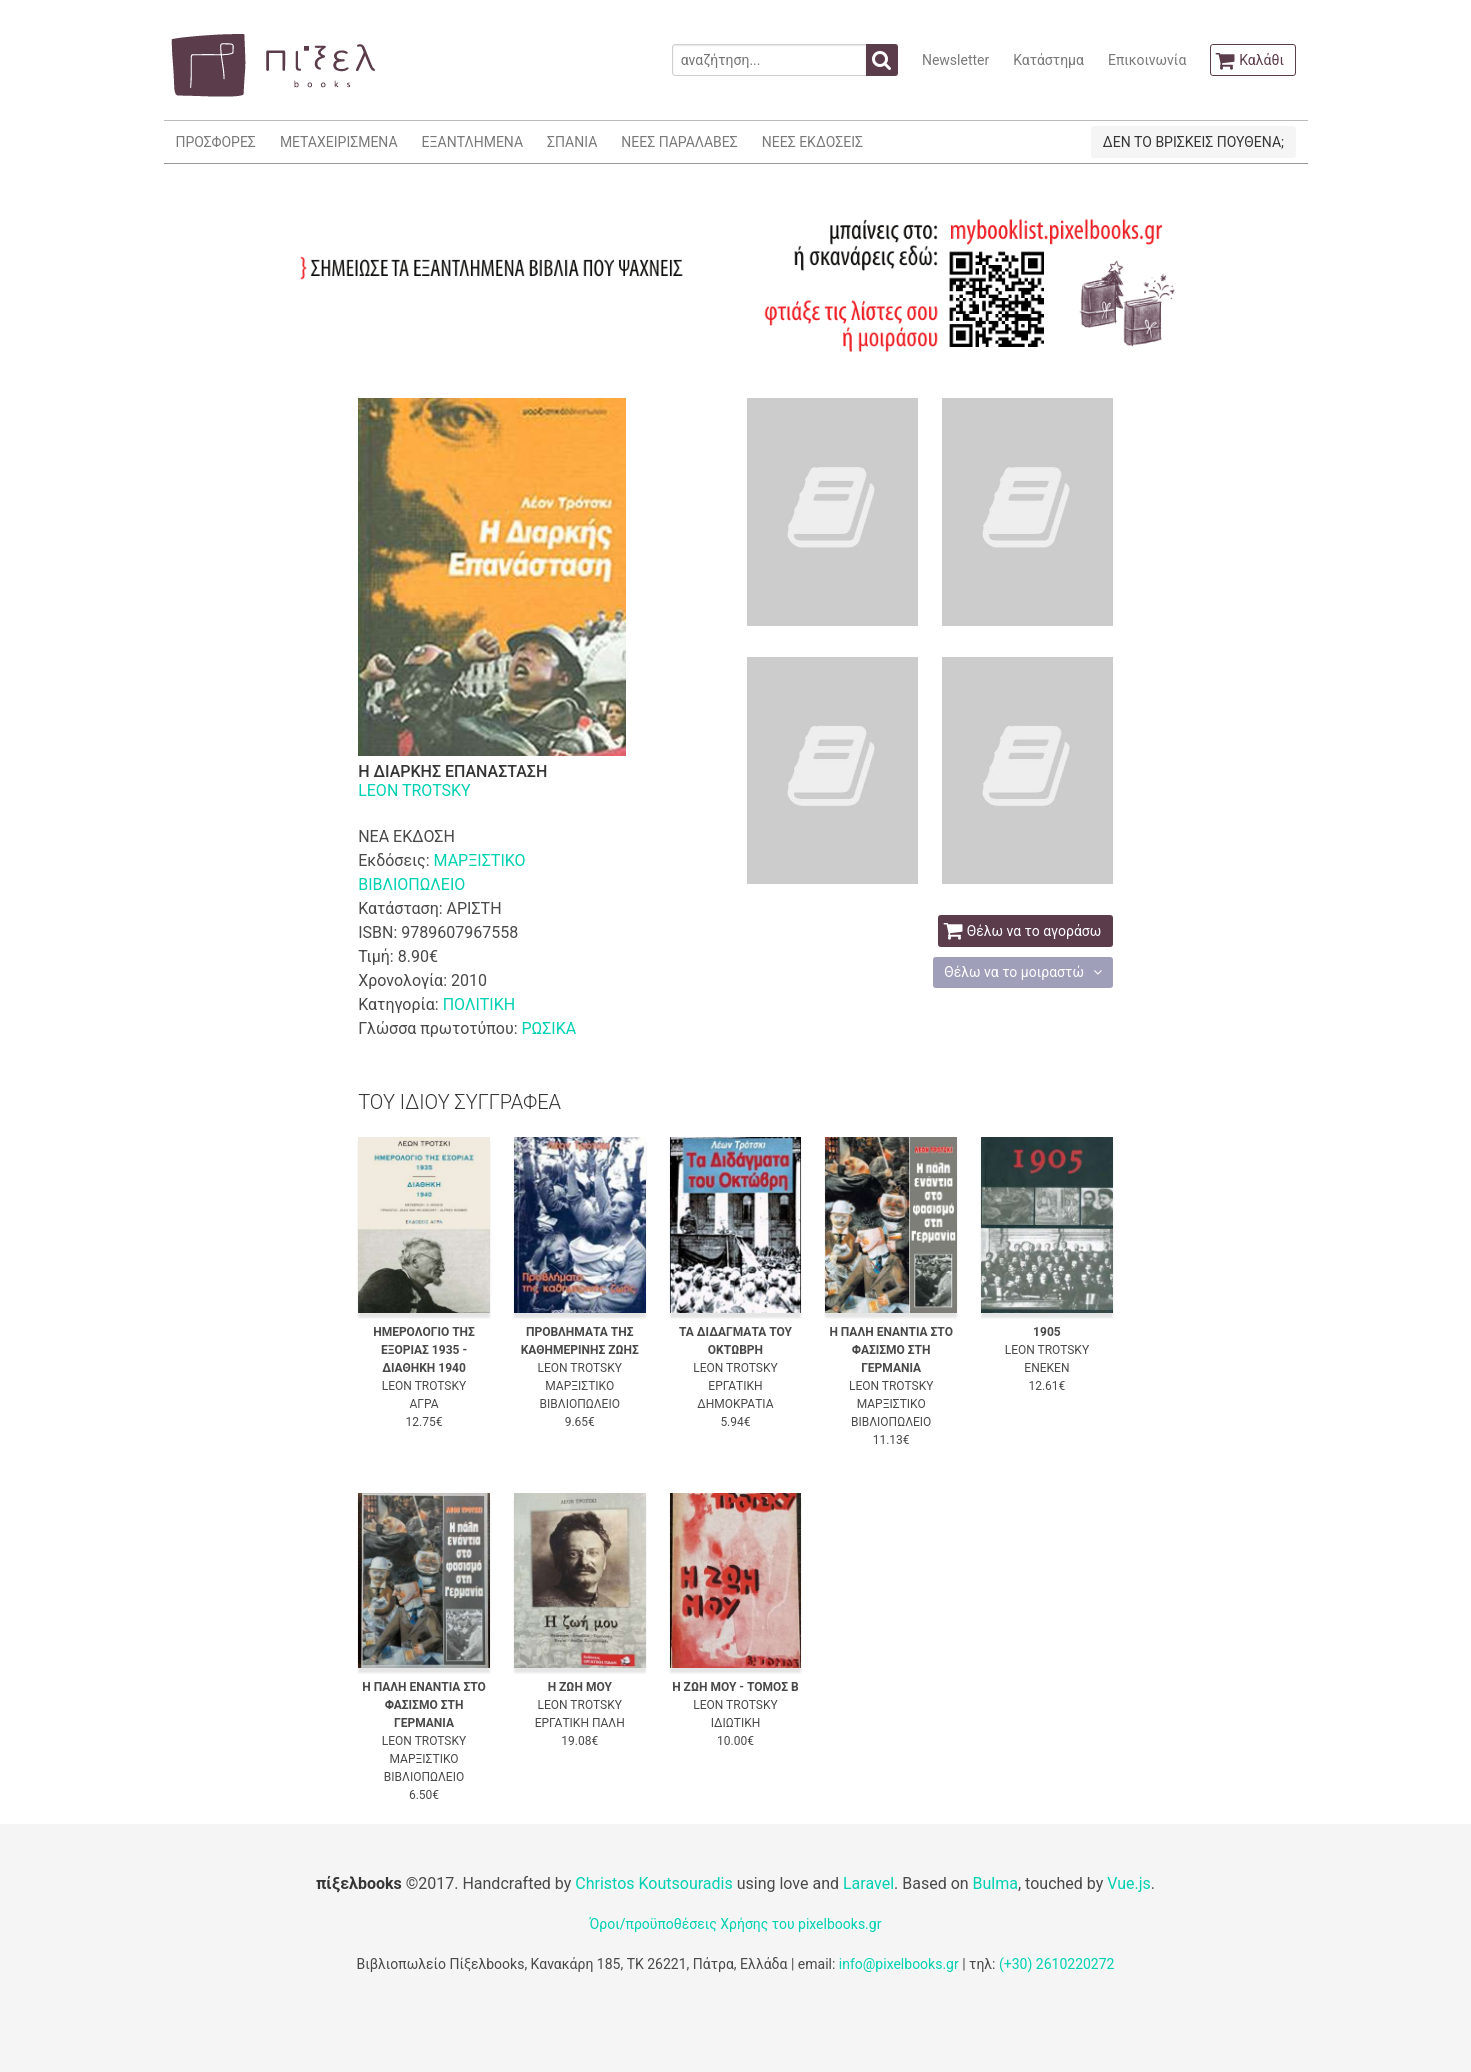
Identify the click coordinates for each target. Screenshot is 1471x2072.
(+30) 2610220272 (1057, 1964)
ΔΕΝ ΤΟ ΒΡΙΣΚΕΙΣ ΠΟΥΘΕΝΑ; (1193, 142)
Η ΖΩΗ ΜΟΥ (580, 1687)
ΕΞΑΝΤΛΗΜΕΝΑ (472, 142)
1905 (1047, 1332)
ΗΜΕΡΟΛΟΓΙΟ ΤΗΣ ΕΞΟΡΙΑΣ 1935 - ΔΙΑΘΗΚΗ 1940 (424, 1350)
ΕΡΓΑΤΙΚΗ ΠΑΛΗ (580, 1723)
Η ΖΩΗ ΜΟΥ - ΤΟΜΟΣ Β (735, 1687)
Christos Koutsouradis (653, 1883)
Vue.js (1129, 1883)
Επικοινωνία (1147, 60)
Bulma (995, 1883)
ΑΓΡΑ (423, 1404)
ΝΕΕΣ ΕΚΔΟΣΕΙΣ (812, 142)
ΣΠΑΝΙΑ (572, 142)
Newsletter (955, 60)
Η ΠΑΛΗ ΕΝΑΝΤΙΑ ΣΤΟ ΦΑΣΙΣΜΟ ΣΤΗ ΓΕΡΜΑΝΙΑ (891, 1350)
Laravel (868, 1883)
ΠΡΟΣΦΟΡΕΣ (216, 142)
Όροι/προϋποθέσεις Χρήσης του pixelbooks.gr (736, 1924)
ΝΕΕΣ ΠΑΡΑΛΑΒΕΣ (679, 142)
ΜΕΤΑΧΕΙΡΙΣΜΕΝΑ (339, 142)
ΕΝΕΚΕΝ (1046, 1368)
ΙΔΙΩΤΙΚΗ (736, 1723)
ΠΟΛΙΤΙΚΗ (479, 1004)
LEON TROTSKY (414, 790)
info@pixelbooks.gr (899, 1964)
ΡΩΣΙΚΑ (548, 1028)
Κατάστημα (1048, 60)
